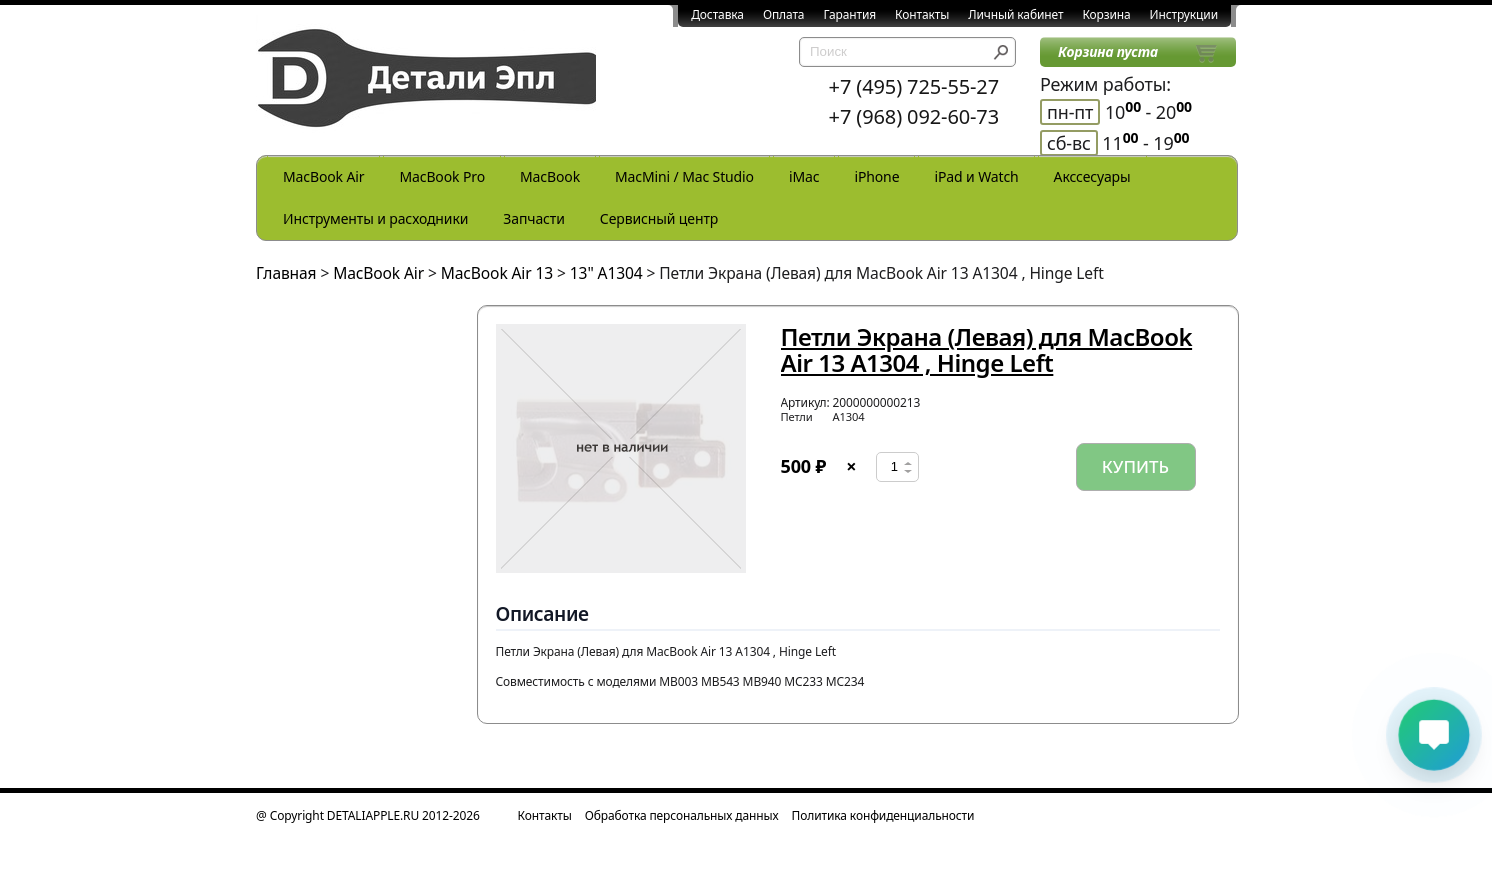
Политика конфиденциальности (883, 815)
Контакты (922, 14)
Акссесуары (1092, 176)
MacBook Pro (442, 176)
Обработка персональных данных (682, 815)
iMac (804, 176)
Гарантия (849, 14)
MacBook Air (323, 176)
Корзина (1106, 14)
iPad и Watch (976, 176)
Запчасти (534, 218)
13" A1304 (606, 273)
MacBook (550, 176)
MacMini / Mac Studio (684, 176)
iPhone (876, 176)
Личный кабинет (1015, 14)
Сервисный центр (659, 218)
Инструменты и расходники (375, 218)
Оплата (784, 14)
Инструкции (1184, 14)
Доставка (717, 14)
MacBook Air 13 (497, 273)
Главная (286, 273)
